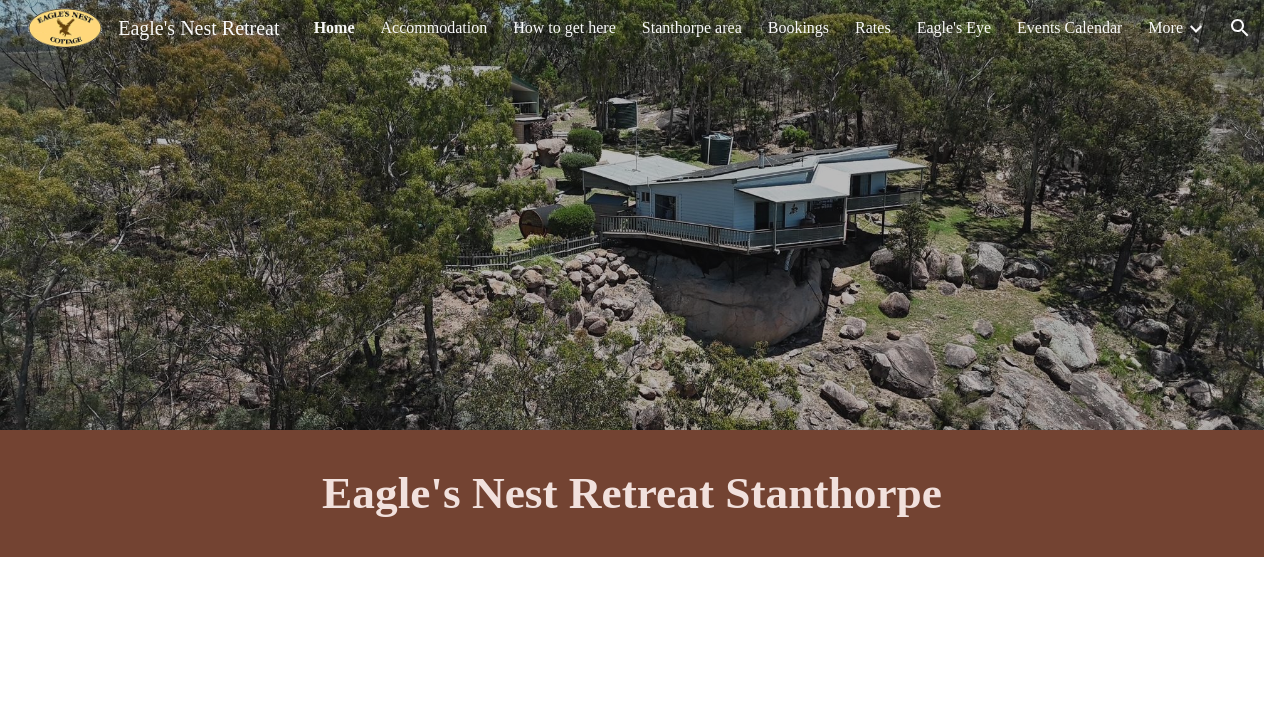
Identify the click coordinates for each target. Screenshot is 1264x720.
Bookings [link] (798, 27)
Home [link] (334, 27)
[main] (632, 493)
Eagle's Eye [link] (954, 27)
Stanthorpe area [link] (692, 27)
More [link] (1165, 27)
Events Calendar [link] (1069, 27)
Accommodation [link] (434, 27)
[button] (1240, 28)
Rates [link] (873, 27)
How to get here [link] (564, 27)
